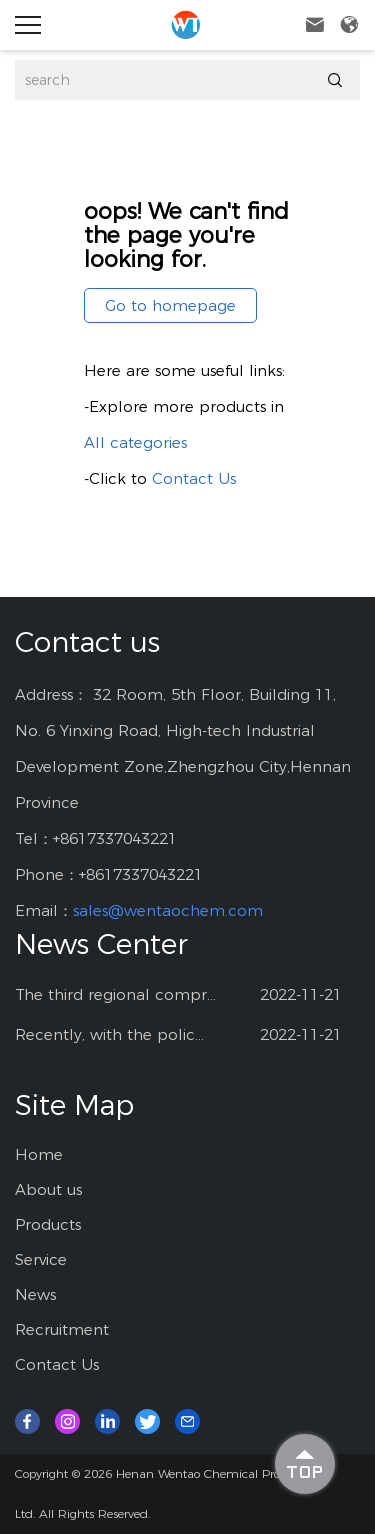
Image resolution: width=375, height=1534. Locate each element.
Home (39, 1154)
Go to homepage (170, 305)
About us (48, 1189)
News (35, 1294)
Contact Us (194, 478)
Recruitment (62, 1329)
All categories (135, 442)
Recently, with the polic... (109, 1034)
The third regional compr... (115, 994)
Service (41, 1259)
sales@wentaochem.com (168, 910)
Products (48, 1224)
